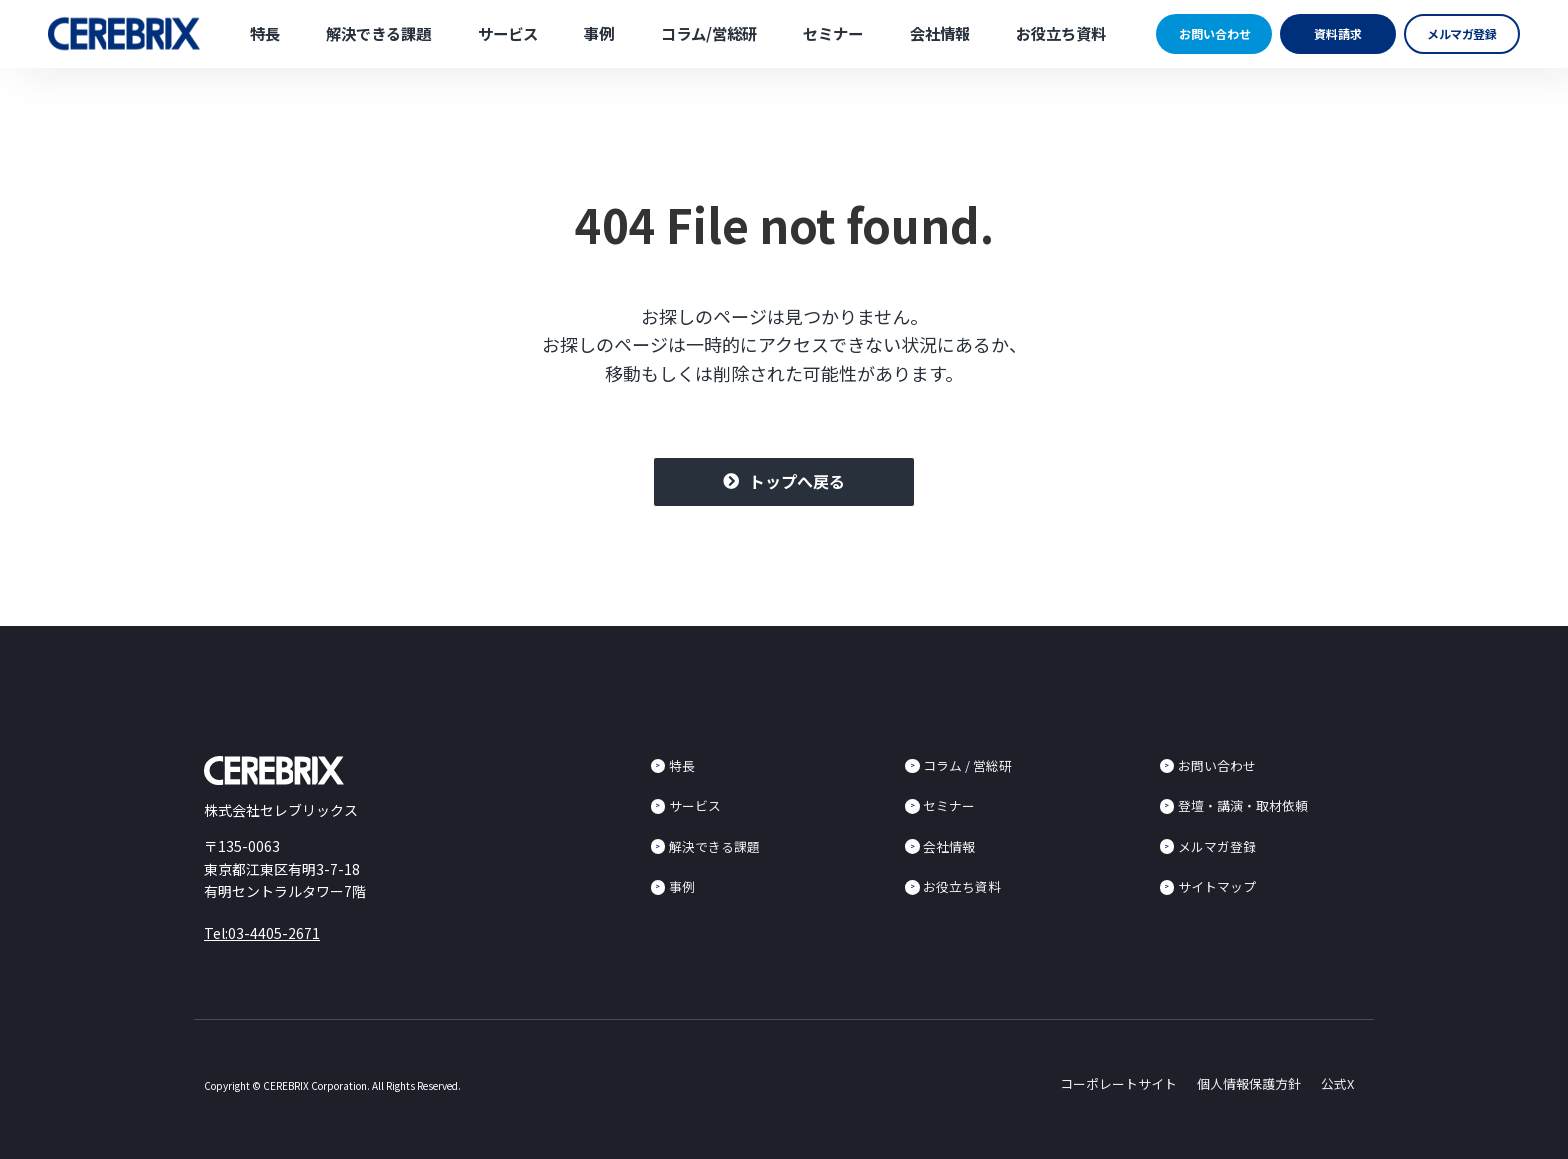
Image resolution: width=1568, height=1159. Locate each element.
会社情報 (940, 33)
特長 (265, 33)
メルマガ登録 (1462, 33)
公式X (1337, 1083)
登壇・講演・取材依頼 (1243, 805)
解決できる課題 (378, 33)
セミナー (833, 33)
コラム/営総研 (709, 33)
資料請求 (1338, 33)
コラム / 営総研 (967, 765)
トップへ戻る (797, 481)
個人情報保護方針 (1249, 1083)
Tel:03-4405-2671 (262, 933)
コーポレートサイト (1118, 1083)
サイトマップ (1217, 886)
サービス (508, 33)
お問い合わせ (1214, 33)
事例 (599, 33)
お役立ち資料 (1061, 33)
